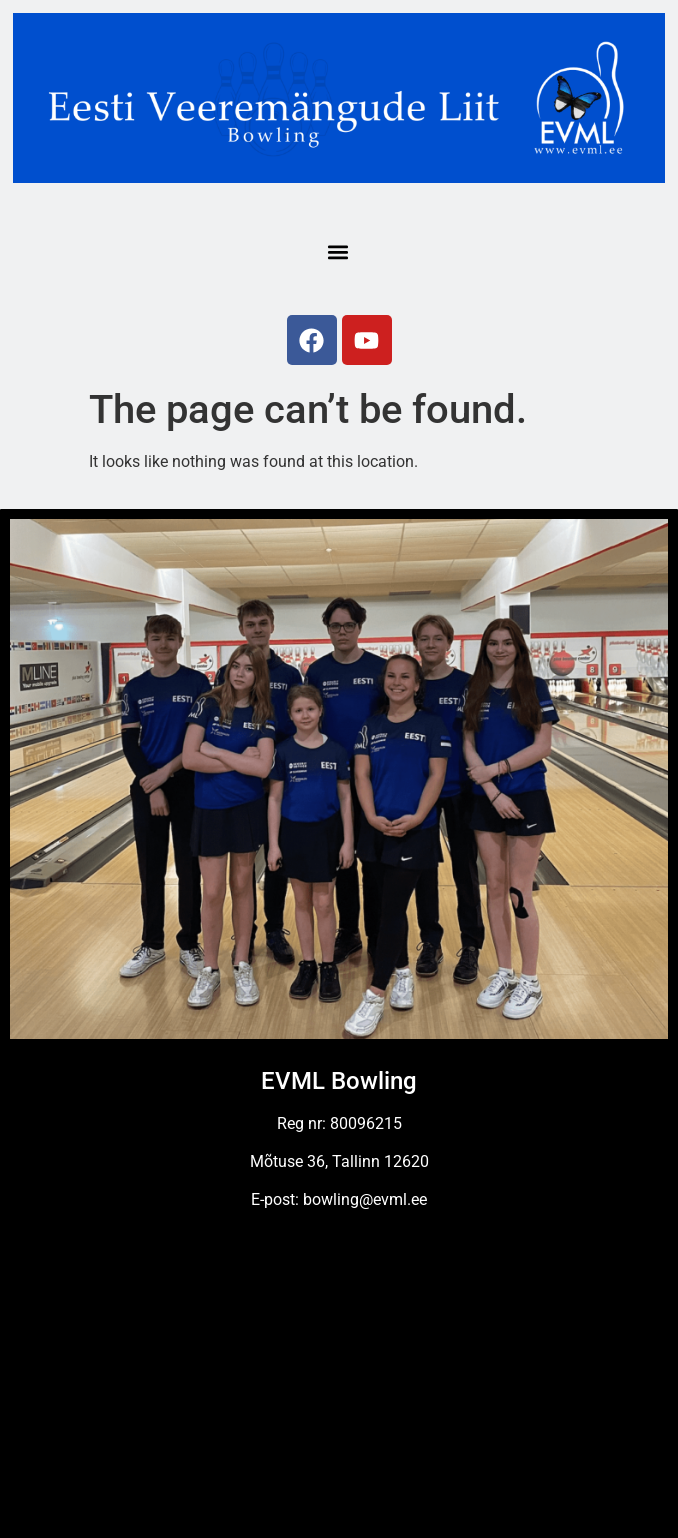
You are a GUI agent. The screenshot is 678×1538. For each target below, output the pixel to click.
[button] (338, 251)
